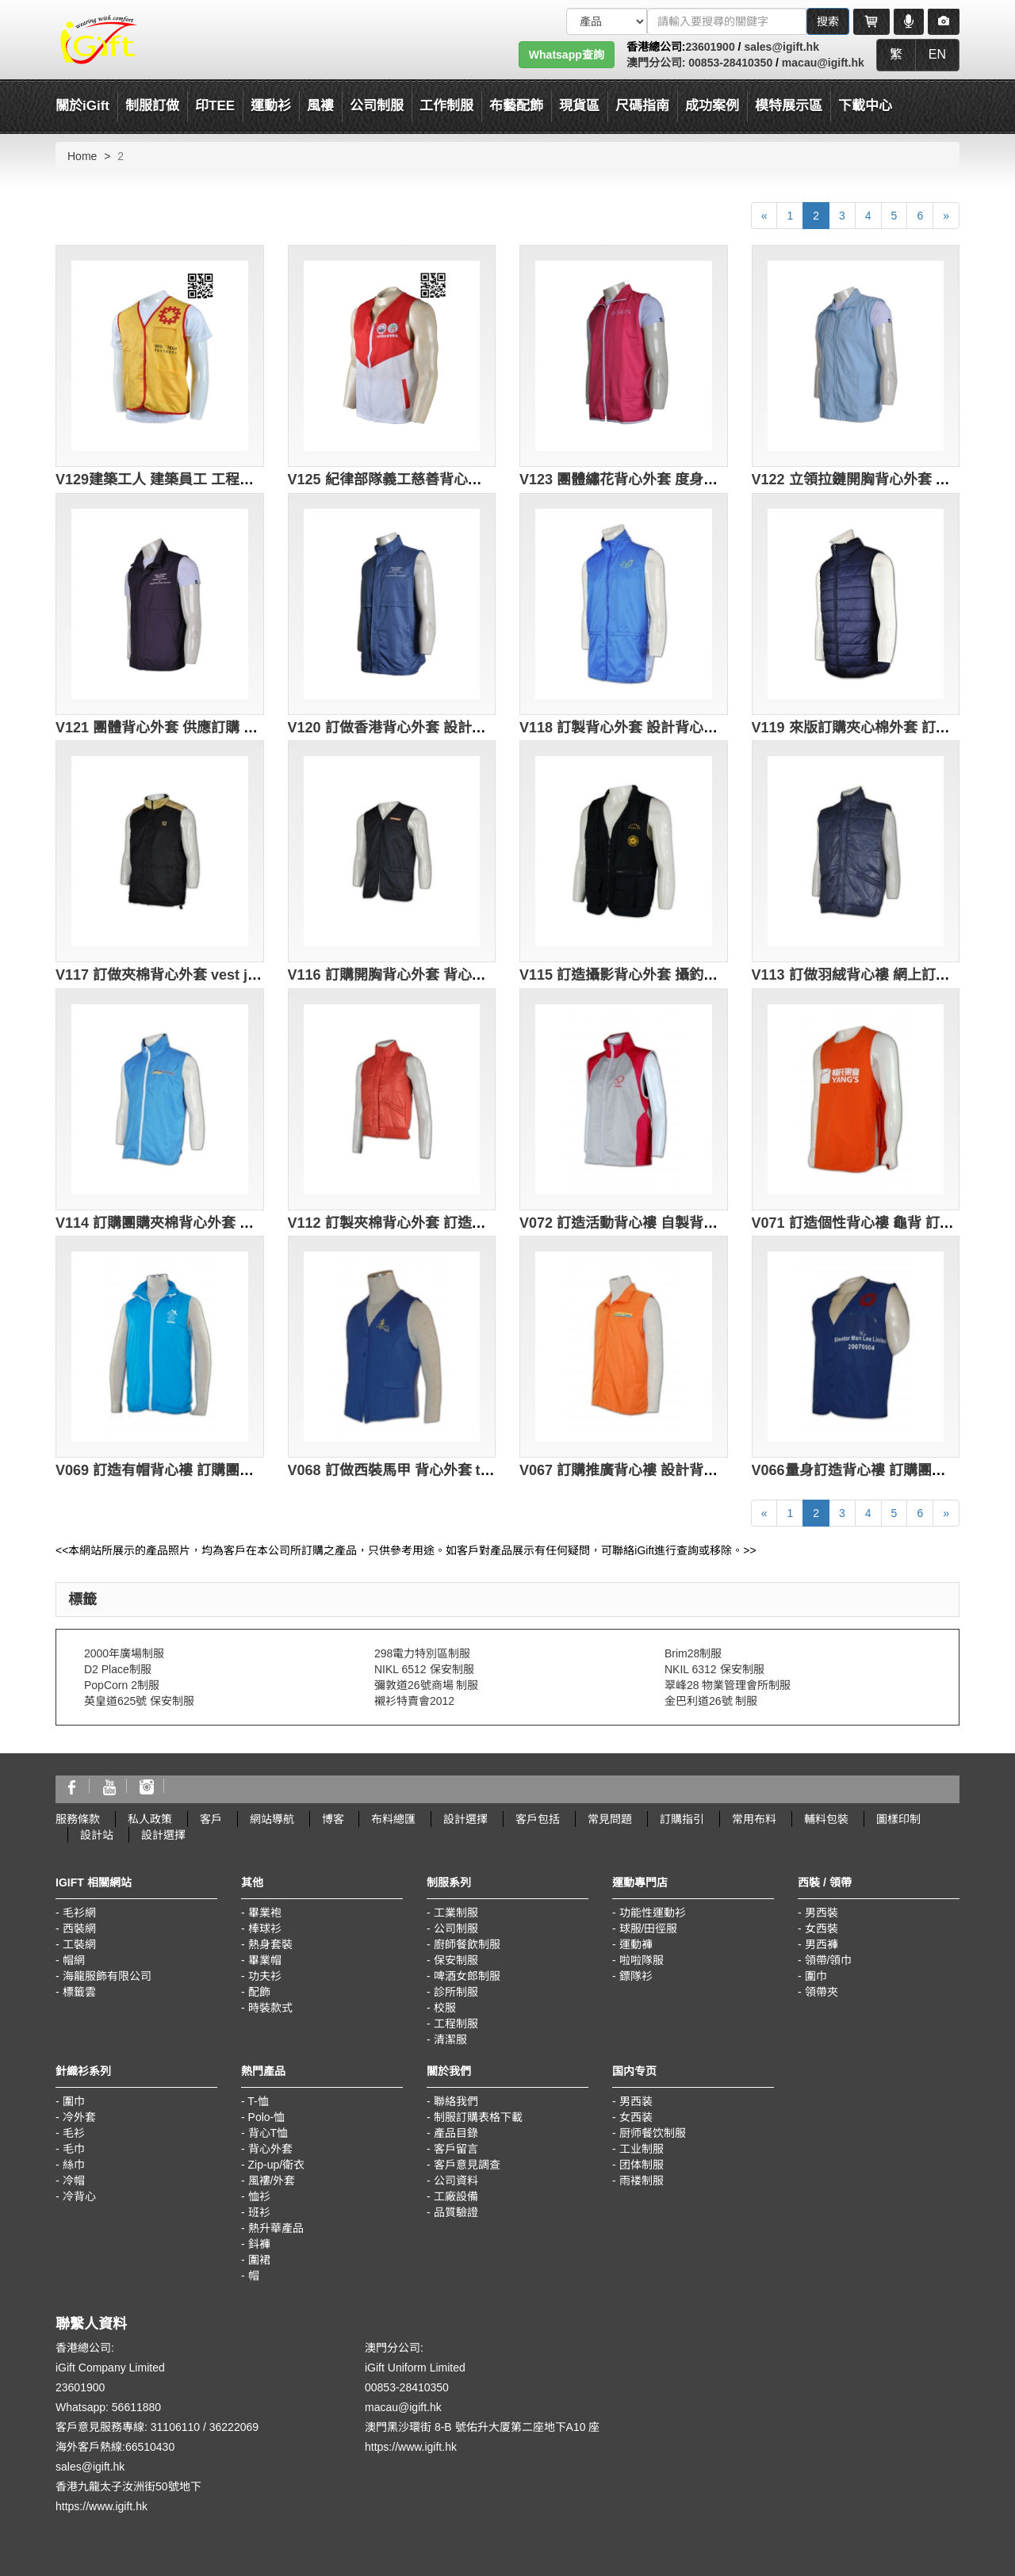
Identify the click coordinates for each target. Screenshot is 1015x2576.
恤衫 (259, 2196)
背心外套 (270, 2148)
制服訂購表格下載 (478, 2117)
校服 (445, 2007)
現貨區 (579, 105)
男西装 (636, 2101)
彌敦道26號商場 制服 (426, 1685)
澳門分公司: (656, 62)
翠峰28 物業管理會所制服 (728, 1685)
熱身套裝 (270, 1944)
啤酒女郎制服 (467, 1976)
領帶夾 (821, 1992)
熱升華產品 (276, 2228)
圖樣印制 (898, 1819)
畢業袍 (265, 1912)
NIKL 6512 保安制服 (424, 1669)
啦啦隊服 (641, 1960)
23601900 (709, 46)
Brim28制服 (693, 1653)
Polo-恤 (266, 2117)
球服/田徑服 (648, 1928)
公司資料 (456, 2180)
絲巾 (74, 2164)
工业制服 (641, 2148)
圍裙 (259, 2259)
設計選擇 (465, 1819)
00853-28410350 (728, 62)
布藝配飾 (516, 105)
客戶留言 (456, 2148)
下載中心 (865, 105)
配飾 (259, 1992)
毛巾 (74, 2148)
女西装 (636, 2117)
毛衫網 (79, 1912)
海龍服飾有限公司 (107, 1976)
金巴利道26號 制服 (711, 1701)
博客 (333, 1819)
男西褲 (821, 1944)
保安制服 (456, 1960)
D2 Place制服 (117, 1669)
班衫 (259, 2212)
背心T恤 (268, 2133)
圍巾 (816, 1976)
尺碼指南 (642, 105)
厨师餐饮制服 (652, 2133)
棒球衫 (265, 1928)
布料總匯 (393, 1819)
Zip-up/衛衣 (276, 2164)
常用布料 (754, 1819)
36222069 (234, 2427)
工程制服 (456, 2023)
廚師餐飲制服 (467, 1944)
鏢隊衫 (636, 1976)
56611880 (136, 2407)
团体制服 (641, 2164)
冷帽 (74, 2180)
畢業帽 (265, 1960)
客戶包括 (537, 1819)
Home (82, 156)
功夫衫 (265, 1976)
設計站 (96, 1835)
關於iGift (82, 105)
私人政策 (150, 1819)
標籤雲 (79, 1992)
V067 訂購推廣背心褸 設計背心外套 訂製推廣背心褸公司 (699, 1470)
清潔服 (450, 2039)
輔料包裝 (826, 1819)
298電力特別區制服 (422, 1653)
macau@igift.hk (823, 62)
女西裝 (821, 1928)
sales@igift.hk (781, 46)
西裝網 (79, 1928)
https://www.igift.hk (101, 2506)
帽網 (74, 1960)
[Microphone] (909, 21)
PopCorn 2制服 (121, 1685)
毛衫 (74, 2133)
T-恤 (257, 2101)
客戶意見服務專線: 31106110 (128, 2427)
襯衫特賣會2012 (414, 1701)
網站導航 (272, 1819)
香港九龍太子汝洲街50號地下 (128, 2486)
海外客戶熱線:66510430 (115, 2446)
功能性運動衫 (652, 1912)
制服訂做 (152, 105)
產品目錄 (456, 2133)
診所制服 (456, 1992)
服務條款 (78, 1819)
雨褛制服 (641, 2180)
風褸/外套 (272, 2180)
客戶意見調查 (467, 2164)
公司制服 (456, 1928)
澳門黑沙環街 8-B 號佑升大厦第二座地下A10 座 (482, 2427)
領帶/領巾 (828, 1960)
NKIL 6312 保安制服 (714, 1669)
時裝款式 (270, 2007)
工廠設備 (456, 2196)
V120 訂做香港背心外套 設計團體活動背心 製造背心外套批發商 (489, 728)
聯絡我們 (456, 2101)
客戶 (211, 1819)
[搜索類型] (606, 21)
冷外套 (79, 2117)
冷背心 (79, 2196)
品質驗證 (456, 2212)
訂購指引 (682, 1819)
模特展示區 (788, 105)
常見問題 (610, 1819)
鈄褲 (259, 2244)
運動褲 (636, 1944)
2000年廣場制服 (124, 1653)
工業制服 (456, 1912)
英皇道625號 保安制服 (139, 1701)
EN (937, 54)
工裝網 (79, 1944)
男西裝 (821, 1912)
